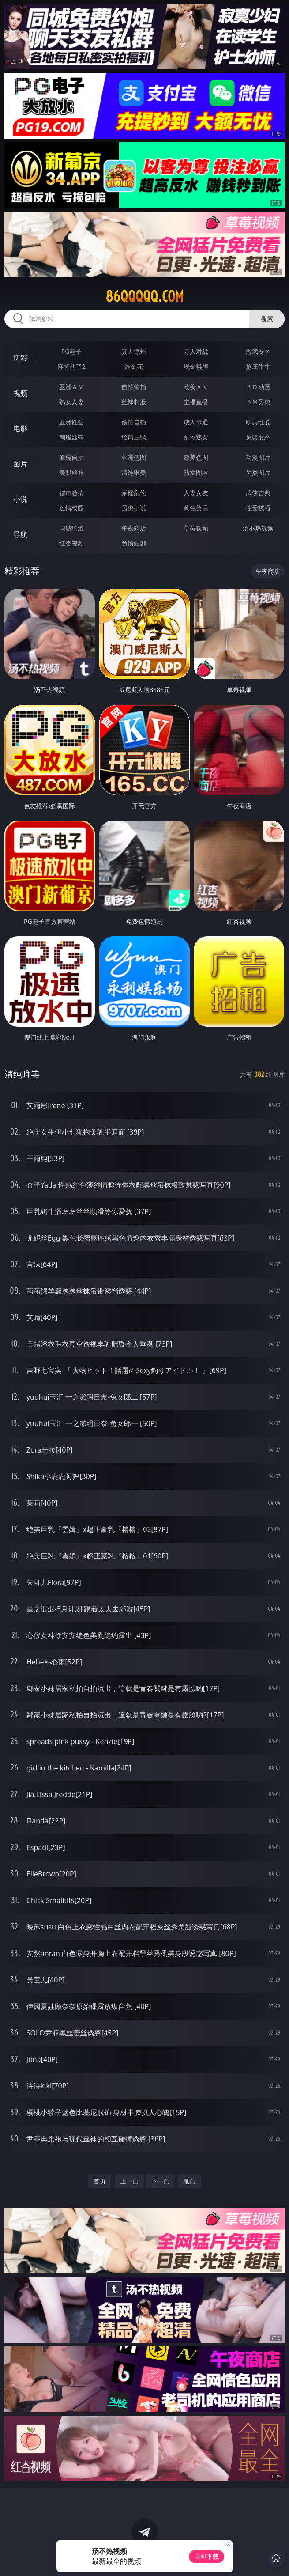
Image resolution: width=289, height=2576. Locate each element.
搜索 (267, 318)
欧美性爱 (258, 422)
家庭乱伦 (133, 492)
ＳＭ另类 (258, 401)
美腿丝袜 (71, 472)
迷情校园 (71, 507)
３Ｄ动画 (258, 386)
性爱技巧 (258, 507)
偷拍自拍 (133, 422)
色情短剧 (133, 543)
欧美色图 (196, 457)
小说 (20, 499)
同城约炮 (71, 528)
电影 (20, 428)
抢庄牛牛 (258, 366)
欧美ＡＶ (196, 386)
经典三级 (133, 437)
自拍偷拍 (133, 386)
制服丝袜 (71, 437)
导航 (20, 534)
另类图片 (258, 472)
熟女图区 (196, 472)
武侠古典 (258, 492)
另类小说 (133, 507)
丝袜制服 (133, 401)
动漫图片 (258, 457)
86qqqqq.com (144, 296)
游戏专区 (258, 351)
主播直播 (196, 401)
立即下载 (206, 2556)
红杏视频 (71, 543)
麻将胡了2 (71, 366)
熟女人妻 (71, 401)
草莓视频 (196, 528)
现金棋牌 (196, 366)
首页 (100, 2181)
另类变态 (258, 437)
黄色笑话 (196, 507)
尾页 (189, 2181)
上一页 (129, 2181)
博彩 (20, 358)
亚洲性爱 (71, 422)
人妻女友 (196, 492)
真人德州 (133, 351)
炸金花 (133, 366)
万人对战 (196, 351)
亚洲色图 (133, 457)
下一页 (160, 2181)
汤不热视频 (258, 528)
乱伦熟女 (196, 437)
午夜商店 (133, 528)
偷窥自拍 (71, 457)
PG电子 (71, 351)
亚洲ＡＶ (71, 386)
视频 (20, 393)
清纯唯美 (133, 472)
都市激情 (71, 492)
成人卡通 (196, 422)
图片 (20, 464)
